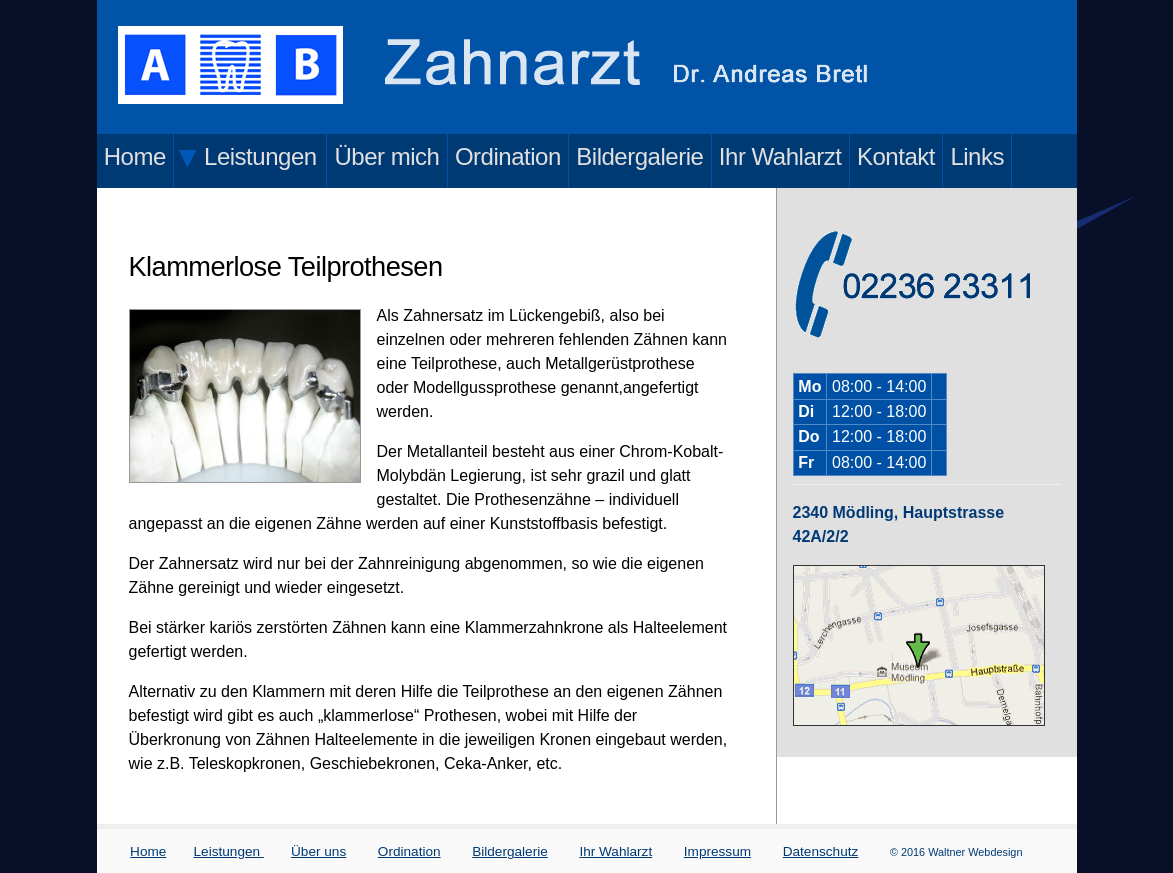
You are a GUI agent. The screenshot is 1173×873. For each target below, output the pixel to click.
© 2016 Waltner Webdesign (956, 852)
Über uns (318, 851)
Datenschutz (821, 851)
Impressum (717, 851)
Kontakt (896, 156)
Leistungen (229, 851)
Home (135, 156)
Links (977, 156)
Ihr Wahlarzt (780, 156)
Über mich (386, 156)
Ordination (508, 156)
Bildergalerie (639, 156)
